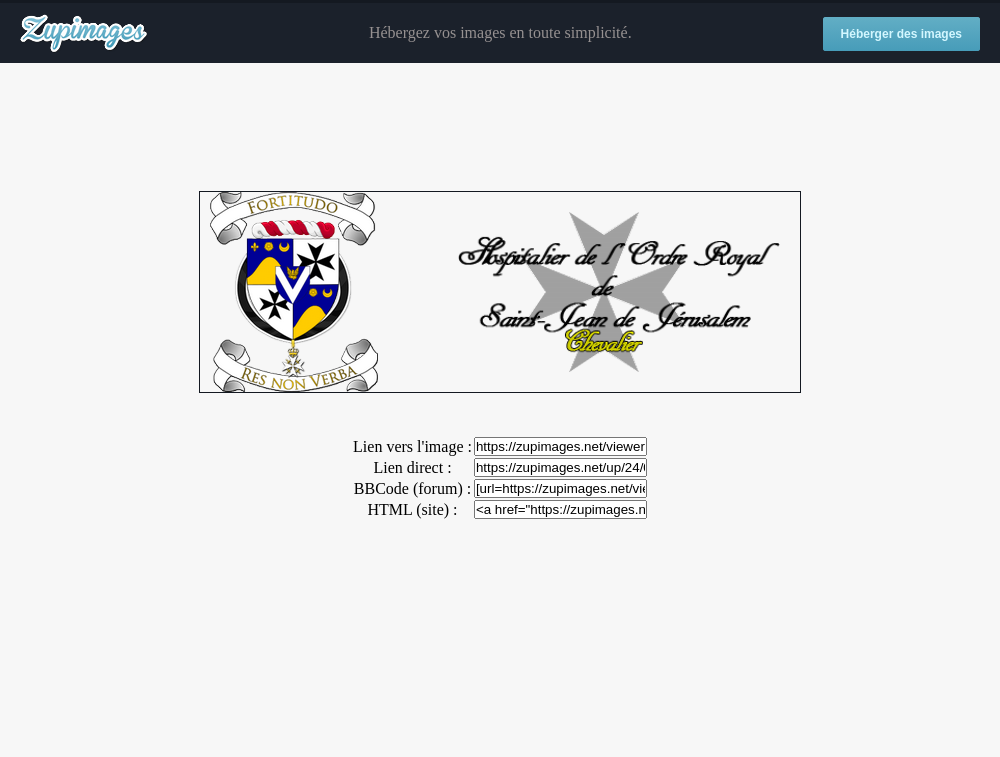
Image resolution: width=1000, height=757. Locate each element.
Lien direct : (412, 467)
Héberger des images (901, 34)
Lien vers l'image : (412, 446)
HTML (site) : (412, 509)
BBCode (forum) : (412, 488)
